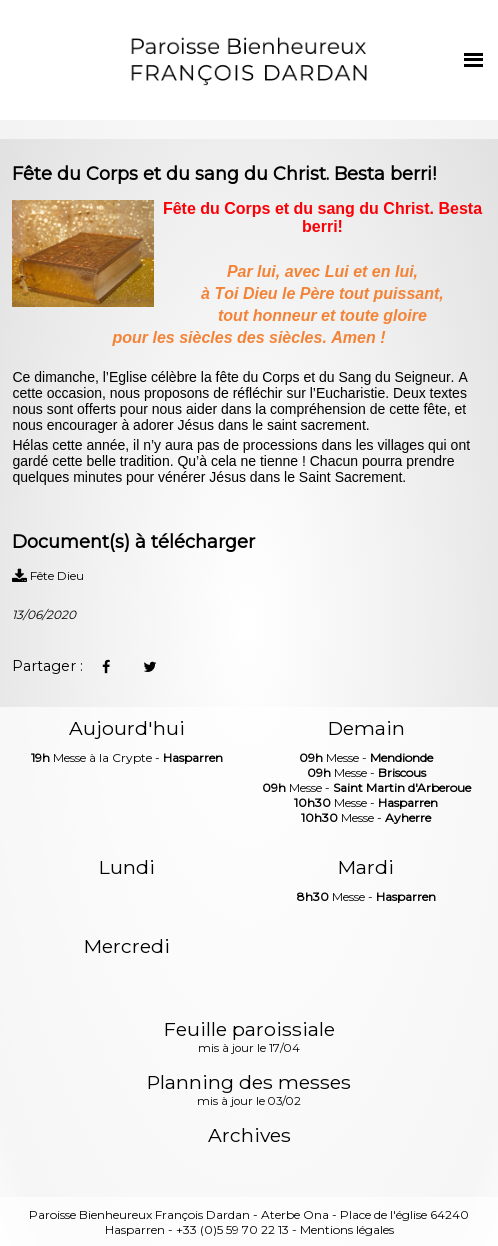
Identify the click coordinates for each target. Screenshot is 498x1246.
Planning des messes (249, 1091)
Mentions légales (347, 1229)
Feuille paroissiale (249, 1038)
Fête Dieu (48, 575)
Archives (249, 1135)
